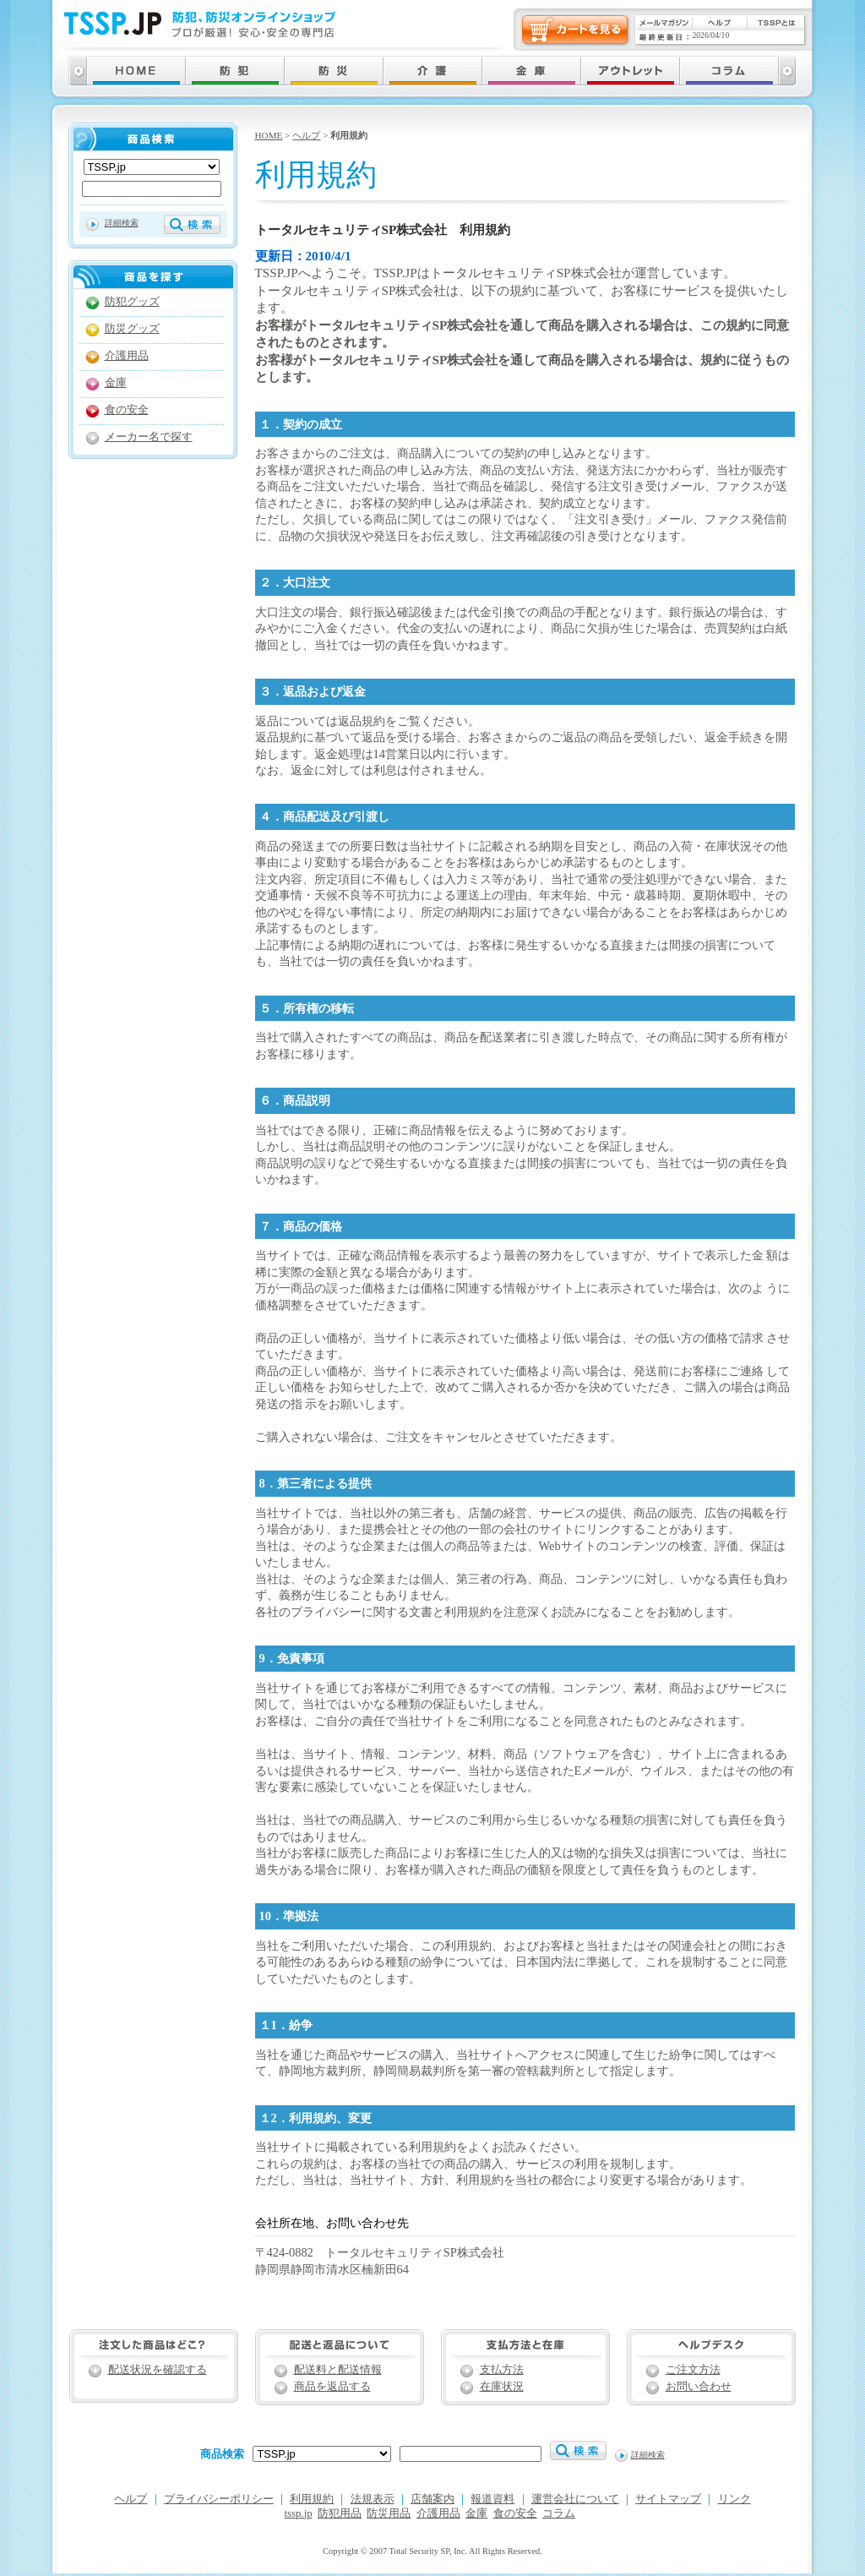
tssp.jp (299, 2513)
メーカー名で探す (149, 437)
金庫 (116, 383)
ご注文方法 (693, 2370)
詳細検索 (122, 222)
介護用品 (127, 356)
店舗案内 (432, 2499)
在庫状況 (502, 2387)
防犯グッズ (132, 302)
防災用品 (389, 2513)
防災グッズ (132, 329)
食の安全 (127, 410)
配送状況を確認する (157, 2370)
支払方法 (502, 2370)
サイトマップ (668, 2499)
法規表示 (372, 2499)
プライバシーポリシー (219, 2499)
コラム (558, 2513)
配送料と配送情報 (338, 2370)
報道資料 (492, 2499)
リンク (734, 2499)
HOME (269, 135)
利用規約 (312, 2499)
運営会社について (575, 2499)
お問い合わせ (699, 2387)
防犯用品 (340, 2513)
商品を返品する (332, 2387)
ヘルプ (306, 135)
